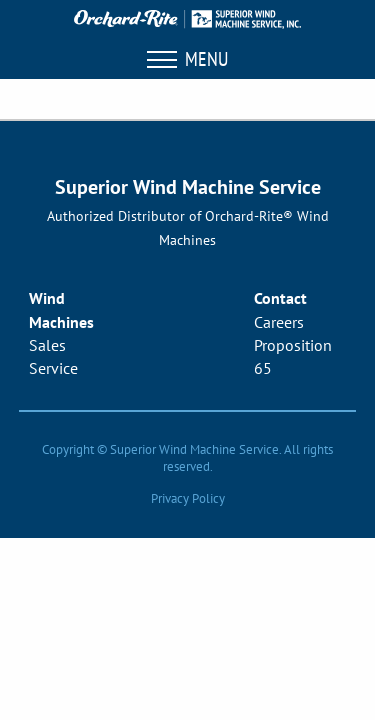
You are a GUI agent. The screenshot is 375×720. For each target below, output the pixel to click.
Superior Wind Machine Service (188, 187)
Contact (280, 298)
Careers (279, 322)
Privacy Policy (188, 498)
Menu (187, 59)
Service (53, 368)
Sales (47, 345)
